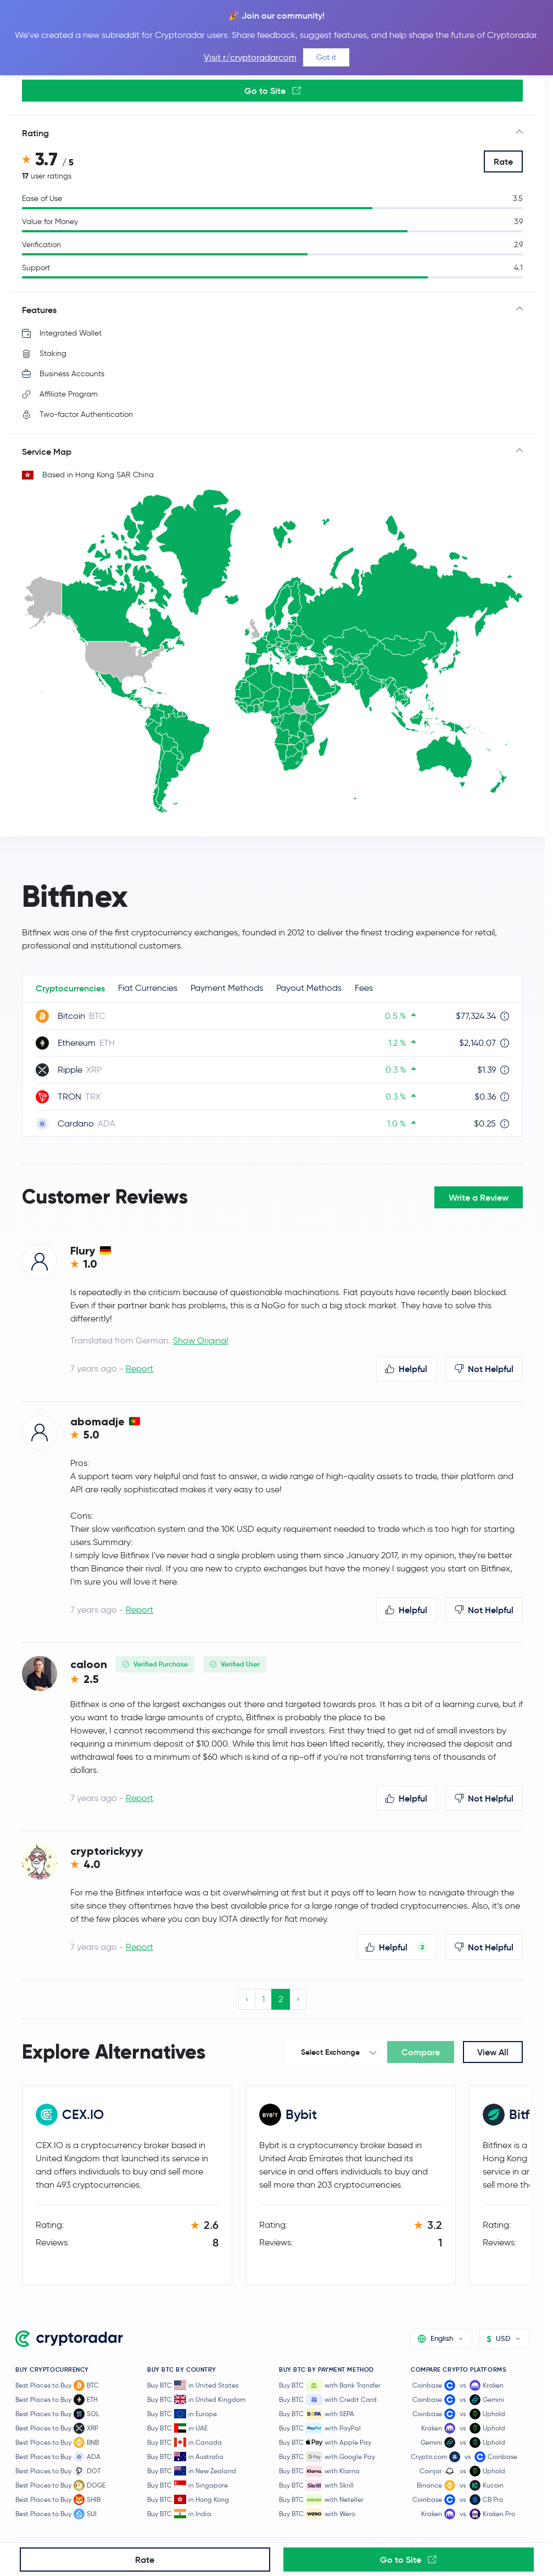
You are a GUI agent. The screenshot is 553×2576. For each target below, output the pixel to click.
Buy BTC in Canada (184, 2442)
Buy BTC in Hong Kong (188, 2499)
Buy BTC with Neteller (321, 2499)
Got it (326, 57)
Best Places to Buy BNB (57, 2442)
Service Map (46, 451)
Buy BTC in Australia (185, 2456)
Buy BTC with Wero (317, 2513)
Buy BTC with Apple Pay (325, 2442)
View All (493, 2052)
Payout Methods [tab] (309, 988)
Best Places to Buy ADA (57, 2456)
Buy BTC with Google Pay (327, 2456)
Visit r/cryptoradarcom (250, 57)
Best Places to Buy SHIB (57, 2499)
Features (39, 309)
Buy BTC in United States (192, 2385)
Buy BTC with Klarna (319, 2471)
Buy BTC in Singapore (187, 2485)
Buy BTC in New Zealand (191, 2470)
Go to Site (272, 90)
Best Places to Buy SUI (56, 2513)
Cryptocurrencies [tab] (70, 988)
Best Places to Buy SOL (57, 2413)
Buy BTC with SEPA (316, 2413)
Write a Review (479, 1197)
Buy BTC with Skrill (316, 2485)
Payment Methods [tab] (227, 988)
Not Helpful (484, 1368)
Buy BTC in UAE (177, 2428)
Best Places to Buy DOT (57, 2471)
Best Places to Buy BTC (57, 2385)
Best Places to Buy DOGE (60, 2485)
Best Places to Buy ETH (56, 2399)
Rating (35, 132)
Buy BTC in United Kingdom (196, 2399)
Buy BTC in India (179, 2513)
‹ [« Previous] (246, 1999)
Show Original (200, 1340)
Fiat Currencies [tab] (147, 988)
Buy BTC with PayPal (320, 2428)
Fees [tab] (364, 988)
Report (139, 1368)
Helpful (406, 1368)
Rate (503, 161)
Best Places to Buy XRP (56, 2428)
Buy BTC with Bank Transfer (330, 2385)
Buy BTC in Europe (182, 2413)
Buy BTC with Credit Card (328, 2399)
